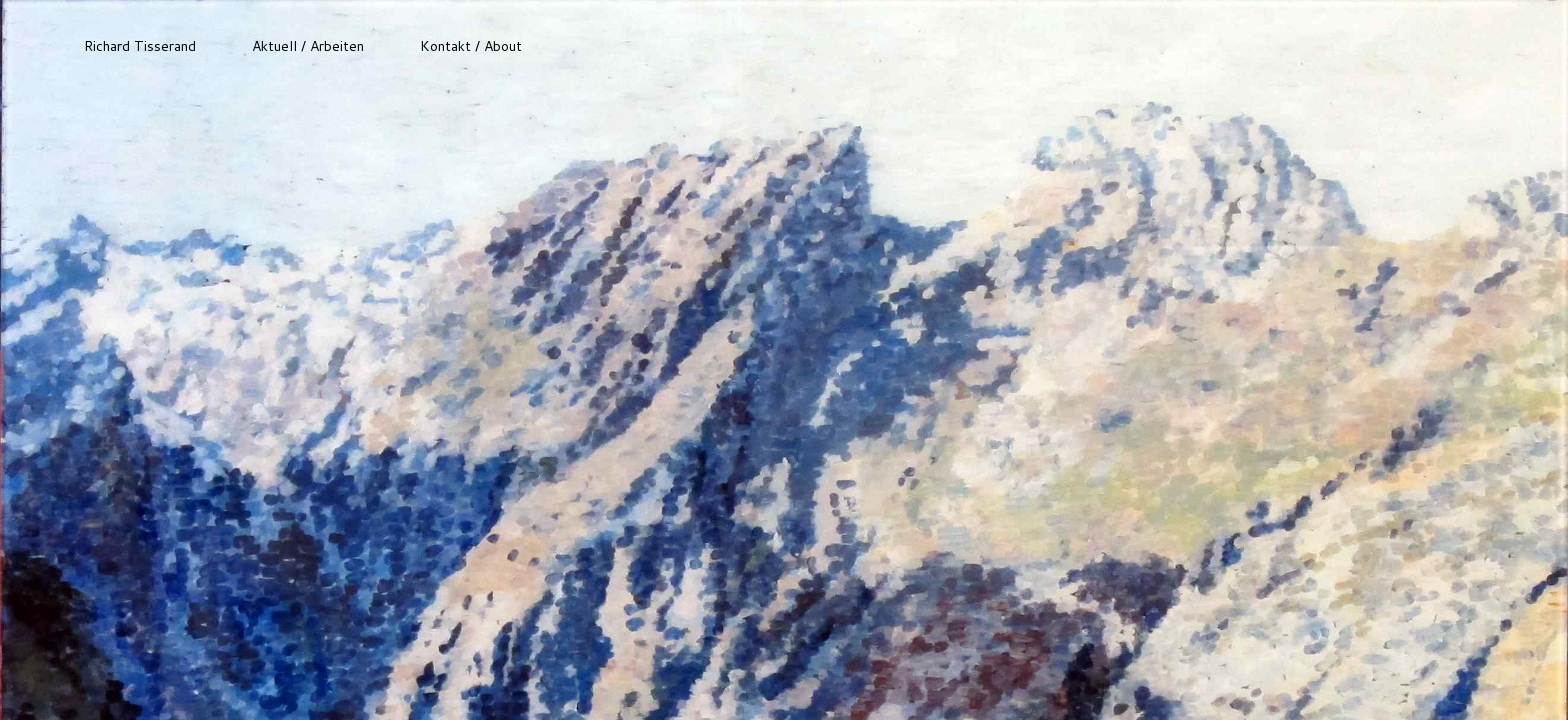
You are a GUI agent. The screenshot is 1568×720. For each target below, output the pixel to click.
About (503, 46)
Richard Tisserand (140, 46)
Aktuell (274, 46)
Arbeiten (337, 46)
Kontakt (445, 46)
